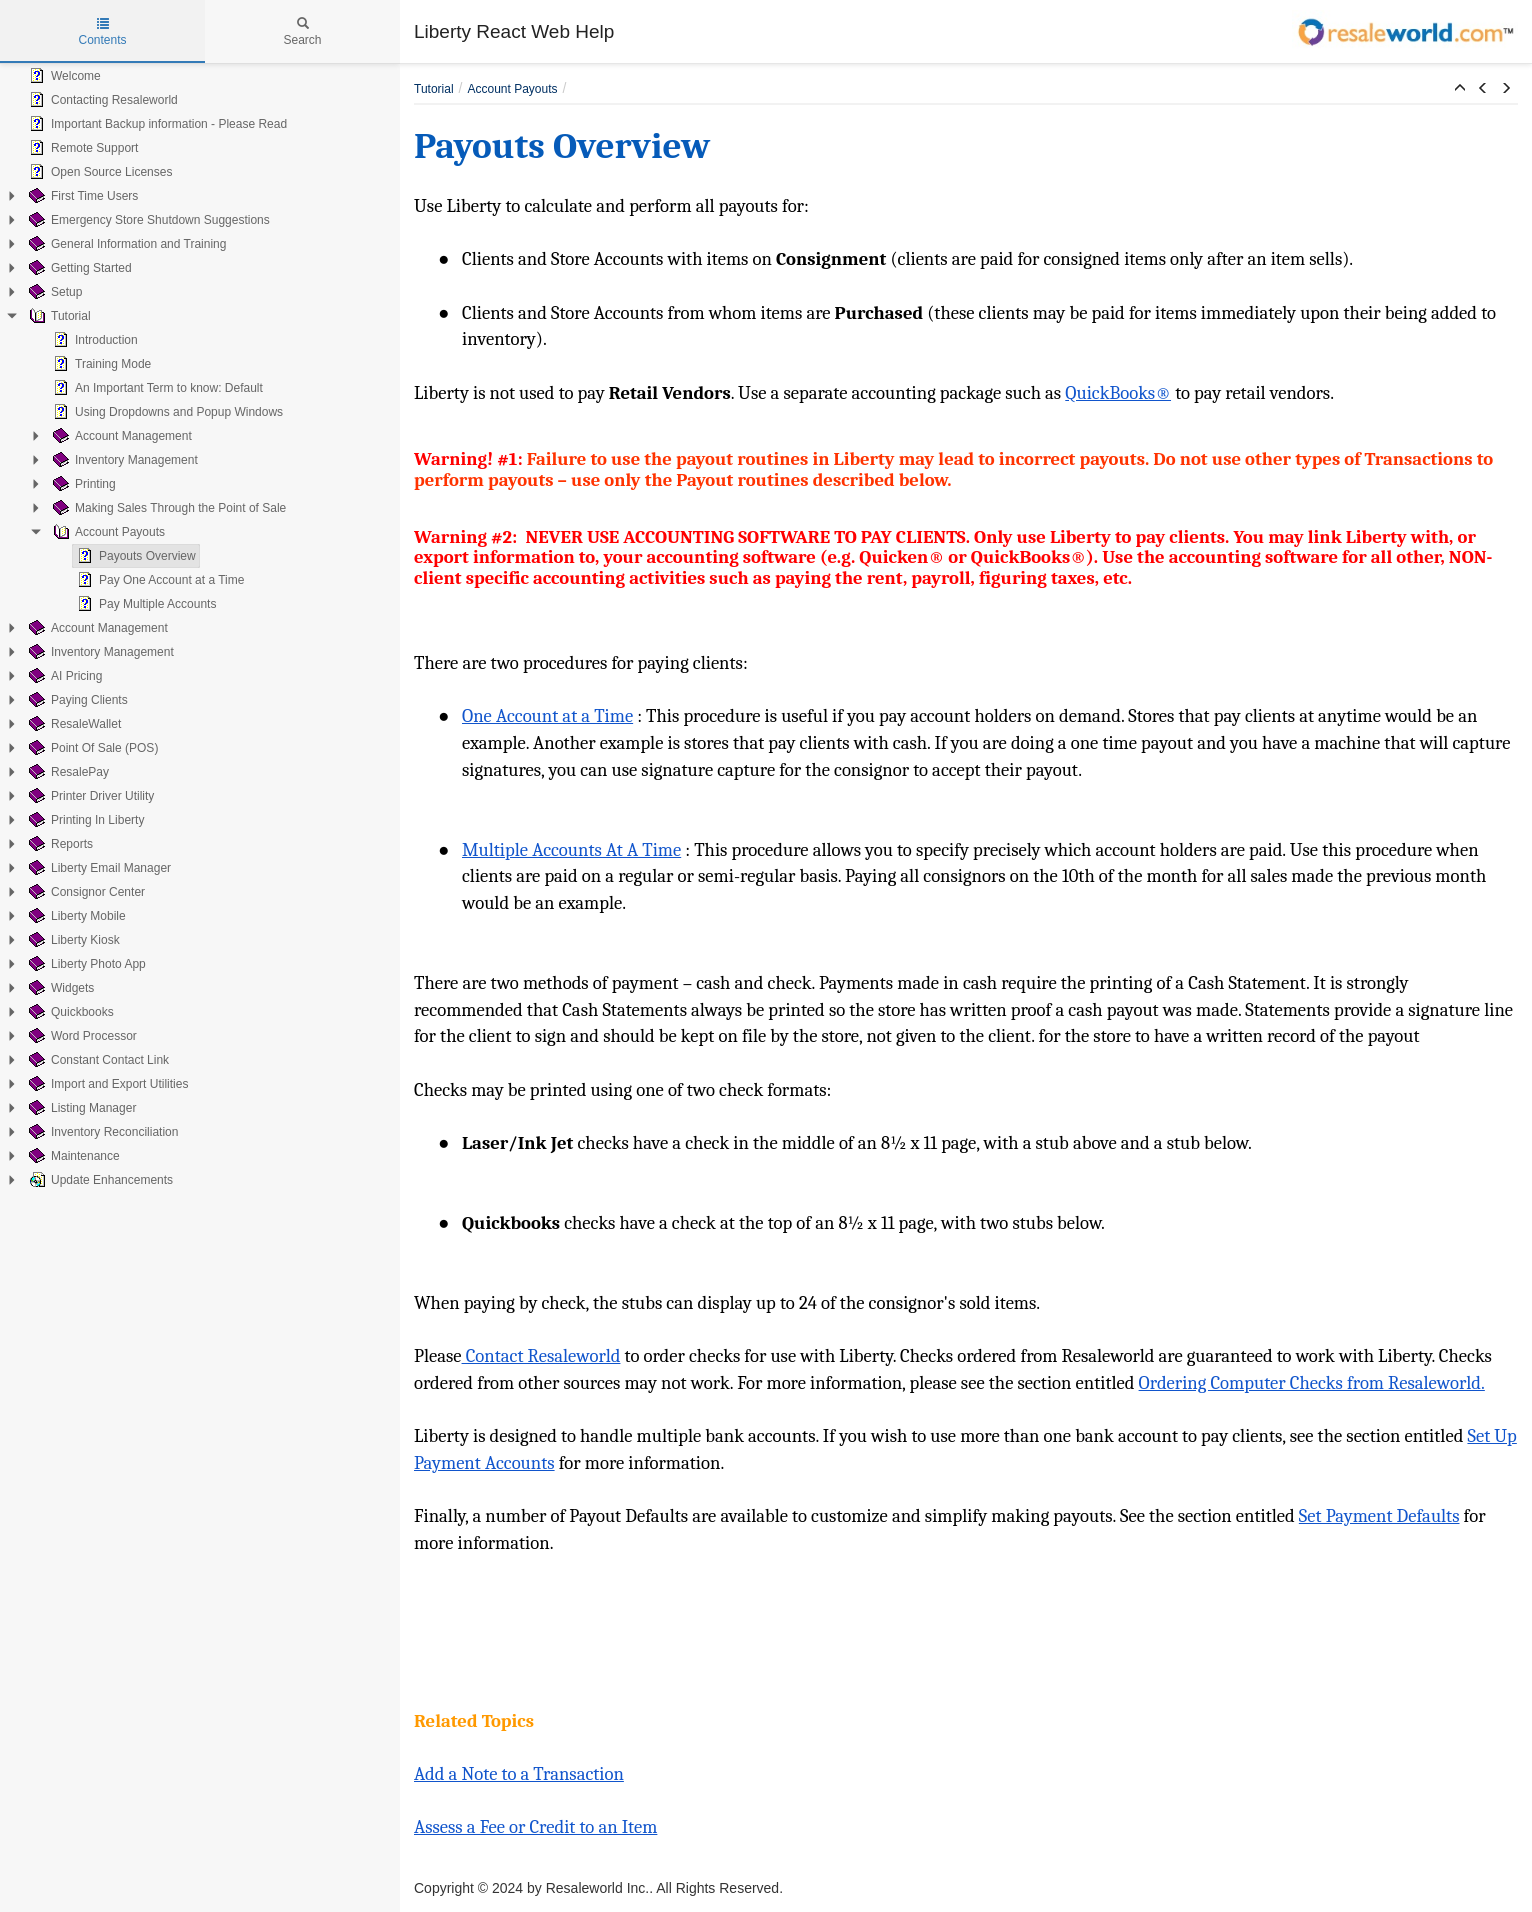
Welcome (63, 76)
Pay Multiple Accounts (144, 604)
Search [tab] (302, 32)
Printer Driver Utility (89, 796)
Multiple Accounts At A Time (571, 850)
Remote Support (81, 148)
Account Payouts (107, 532)
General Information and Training (125, 244)
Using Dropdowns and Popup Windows (166, 412)
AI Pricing (63, 676)
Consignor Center (85, 892)
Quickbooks (69, 1012)
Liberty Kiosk (72, 940)
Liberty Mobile (75, 916)
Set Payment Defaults (1379, 1516)
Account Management (120, 436)
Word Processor (81, 1036)
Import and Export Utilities (106, 1084)
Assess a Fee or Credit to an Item (535, 1827)
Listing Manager (80, 1108)
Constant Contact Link (97, 1060)
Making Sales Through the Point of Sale (167, 508)
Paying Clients (76, 700)
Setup (53, 292)
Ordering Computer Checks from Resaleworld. (1312, 1383)
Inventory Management (123, 460)
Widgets (59, 988)
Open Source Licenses (98, 172)
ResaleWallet (73, 724)
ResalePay (67, 772)
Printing (82, 484)
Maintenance (72, 1156)
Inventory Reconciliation (101, 1132)
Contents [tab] (102, 32)
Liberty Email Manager (98, 868)
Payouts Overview (134, 556)
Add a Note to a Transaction (519, 1774)
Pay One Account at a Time (158, 580)
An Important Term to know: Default (156, 388)
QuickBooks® (1118, 393)
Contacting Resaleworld (101, 100)
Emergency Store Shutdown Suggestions (147, 220)
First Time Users (81, 196)
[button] (1460, 89)
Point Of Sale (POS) (91, 748)
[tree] (200, 628)
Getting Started (78, 268)
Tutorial (58, 316)
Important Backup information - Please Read (156, 124)
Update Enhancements (99, 1180)
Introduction (93, 340)
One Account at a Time (547, 716)
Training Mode (100, 364)
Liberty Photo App (85, 964)
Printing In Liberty (84, 820)
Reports (59, 844)
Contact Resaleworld (541, 1356)
